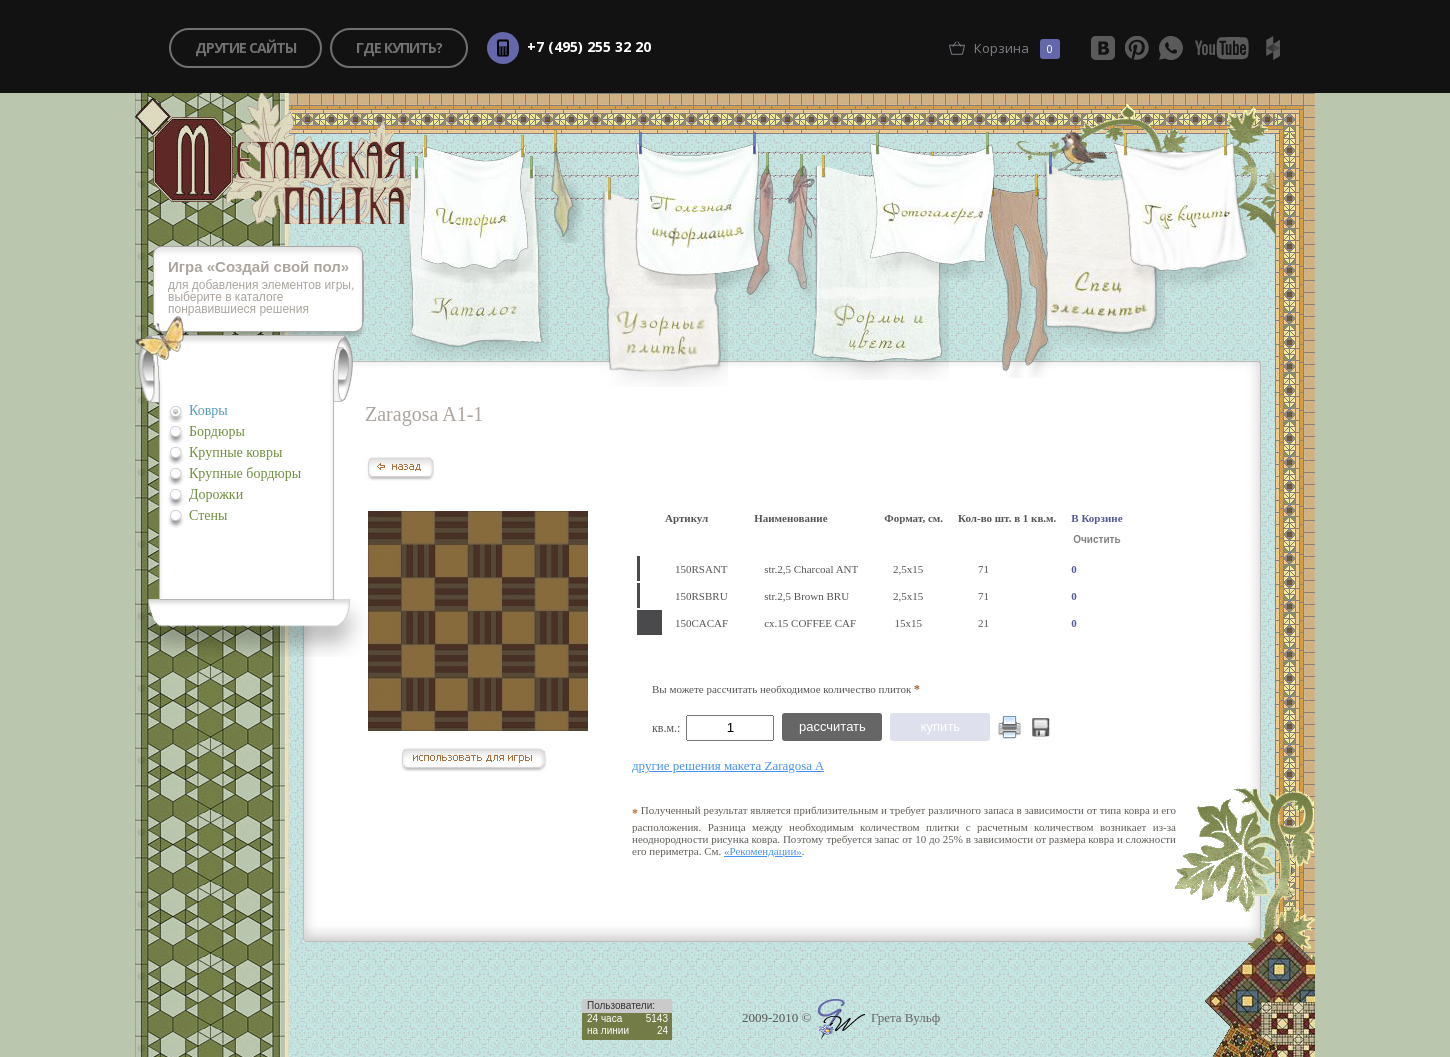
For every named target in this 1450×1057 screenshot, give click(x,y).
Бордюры (217, 431)
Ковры (208, 410)
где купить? (399, 47)
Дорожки (216, 494)
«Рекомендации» (763, 851)
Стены (208, 515)
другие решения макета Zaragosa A (728, 765)
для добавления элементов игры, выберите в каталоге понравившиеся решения (266, 288)
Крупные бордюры (245, 473)
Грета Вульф (879, 1017)
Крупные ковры (235, 452)
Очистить (1096, 539)
